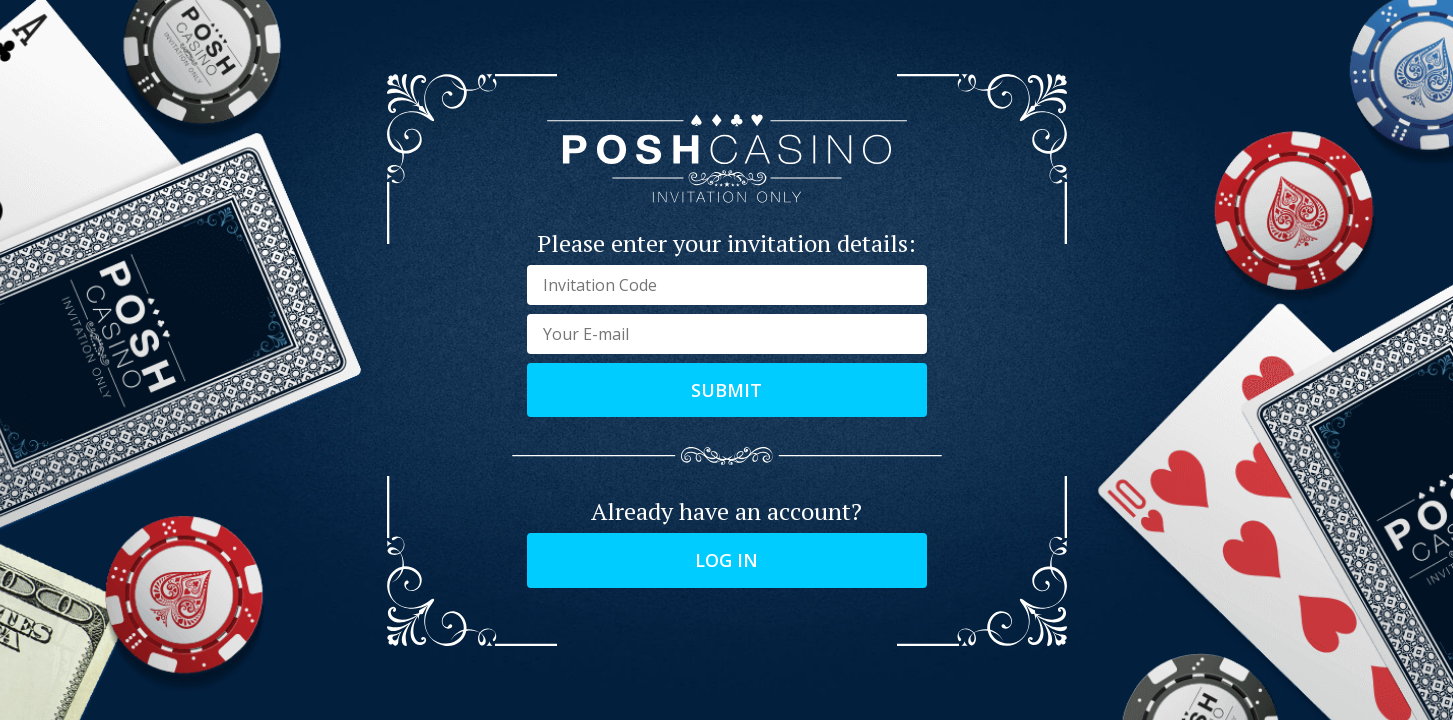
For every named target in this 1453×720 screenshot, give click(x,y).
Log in (726, 560)
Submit (726, 390)
